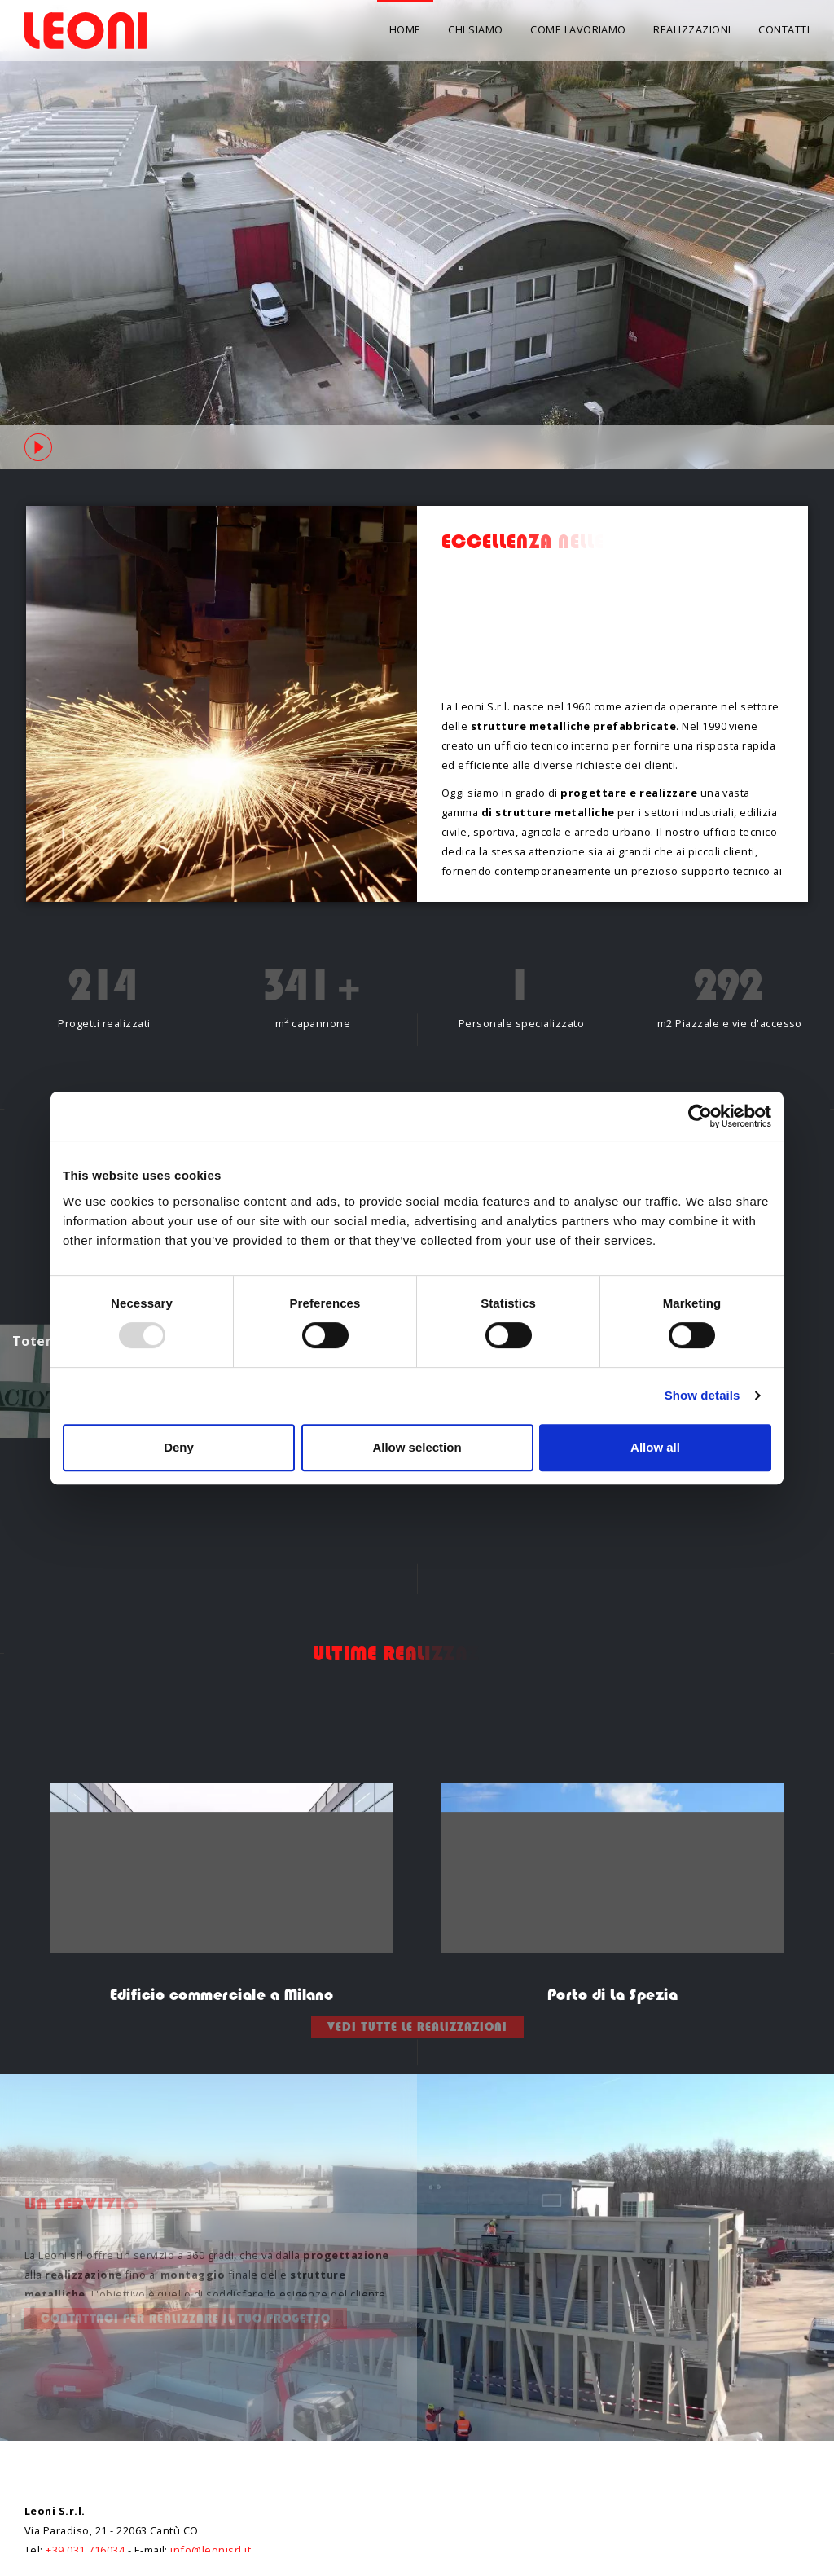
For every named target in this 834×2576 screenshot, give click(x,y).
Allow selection (416, 1447)
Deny (179, 1447)
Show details (702, 1395)
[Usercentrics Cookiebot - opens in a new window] (700, 1116)
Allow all (655, 1447)
